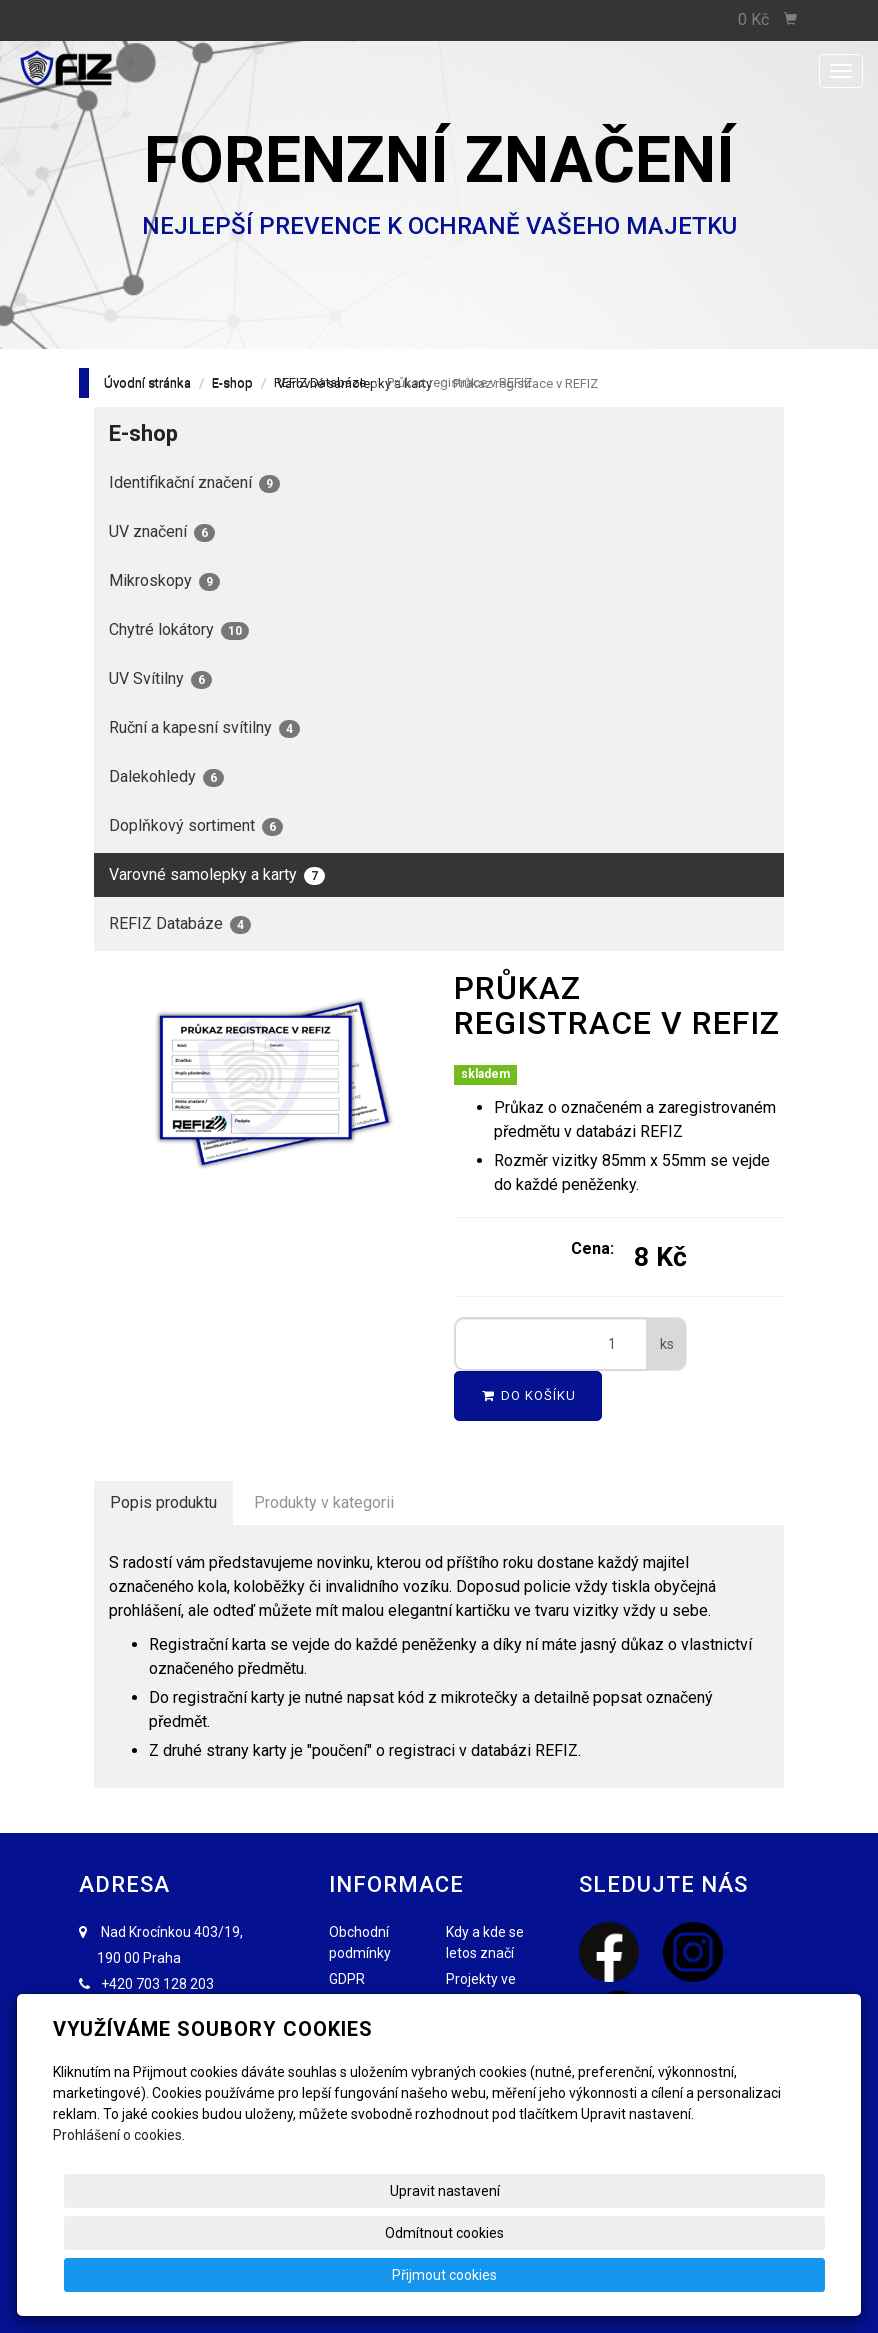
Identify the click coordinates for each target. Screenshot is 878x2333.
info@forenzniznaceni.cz (187, 2010)
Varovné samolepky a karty (217, 875)
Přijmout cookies (748, 2275)
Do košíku (528, 1395)
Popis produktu (163, 1502)
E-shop (232, 382)
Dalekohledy (166, 777)
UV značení (162, 532)
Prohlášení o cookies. (119, 2219)
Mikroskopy (164, 581)
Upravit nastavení (419, 2275)
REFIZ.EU (474, 2026)
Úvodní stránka (147, 382)
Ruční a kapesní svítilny (204, 728)
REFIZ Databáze (320, 382)
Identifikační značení (194, 483)
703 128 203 (175, 1984)
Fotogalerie (481, 2052)
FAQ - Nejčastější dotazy (362, 2026)
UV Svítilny (160, 679)
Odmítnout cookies (583, 2275)
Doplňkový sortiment (196, 826)
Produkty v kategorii (324, 1502)
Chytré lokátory (179, 630)
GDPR (347, 1979)
